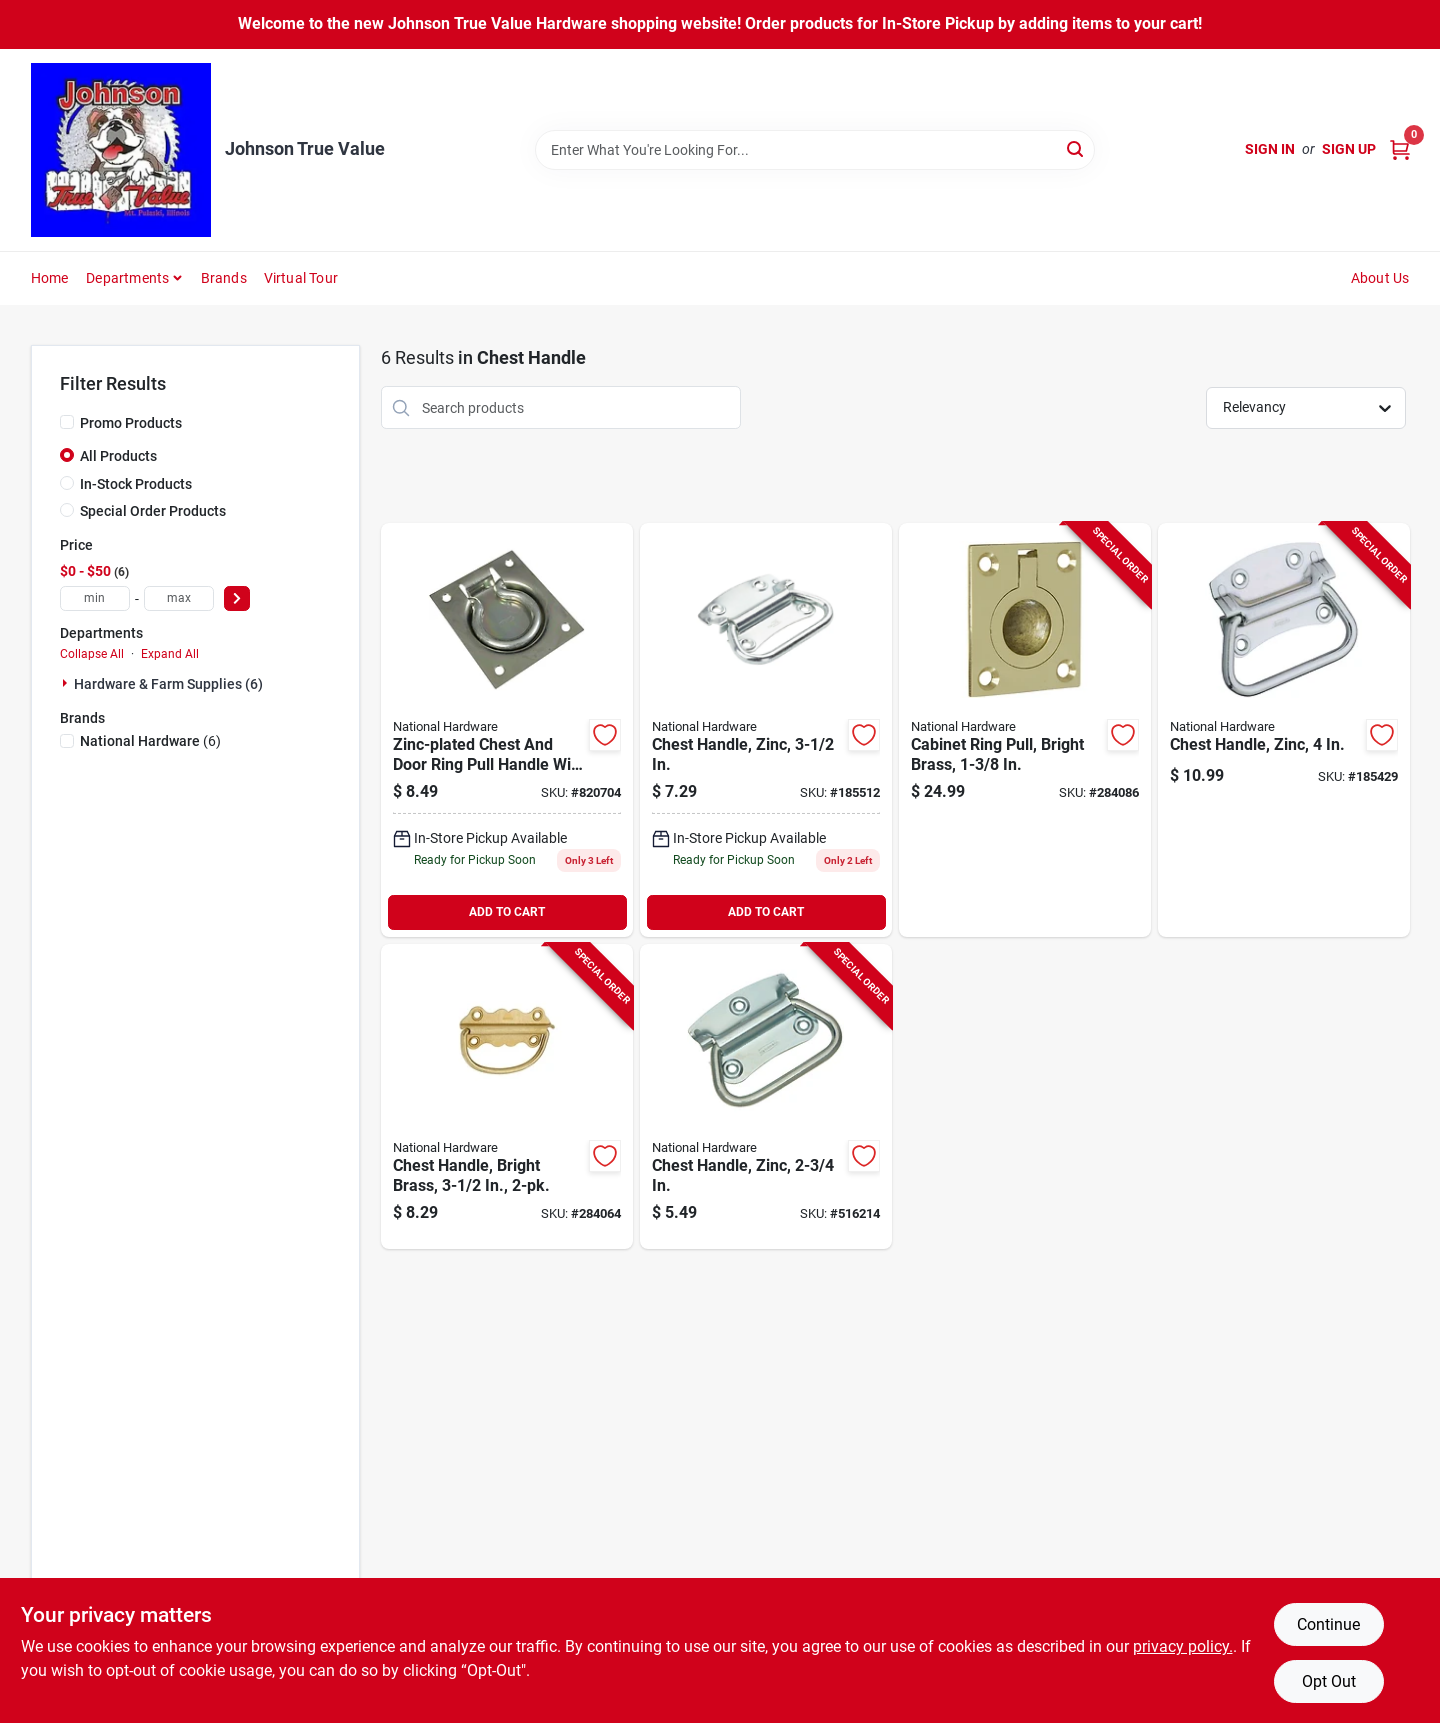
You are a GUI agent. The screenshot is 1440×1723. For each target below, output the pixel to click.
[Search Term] (815, 150)
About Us (1380, 278)
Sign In (1270, 149)
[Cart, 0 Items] (1400, 149)
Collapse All (92, 654)
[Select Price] (237, 598)
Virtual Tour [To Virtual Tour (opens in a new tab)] (301, 278)
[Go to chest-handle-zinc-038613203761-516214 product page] (766, 1096)
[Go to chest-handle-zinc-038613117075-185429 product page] (1284, 730)
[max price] (179, 598)
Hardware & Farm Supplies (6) (168, 684)
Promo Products (131, 423)
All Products (118, 456)
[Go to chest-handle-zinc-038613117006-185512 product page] (766, 730)
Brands (224, 278)
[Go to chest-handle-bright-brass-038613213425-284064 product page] (507, 1096)
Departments (127, 278)
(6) (150, 741)
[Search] (1076, 148)
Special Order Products (153, 511)
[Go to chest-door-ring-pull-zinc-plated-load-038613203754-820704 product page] (507, 730)
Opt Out (1329, 1681)
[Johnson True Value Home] (121, 150)
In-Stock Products (136, 484)
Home (50, 278)
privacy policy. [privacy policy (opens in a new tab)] (1183, 1646)
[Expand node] (67, 683)
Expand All (170, 654)
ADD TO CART (507, 912)
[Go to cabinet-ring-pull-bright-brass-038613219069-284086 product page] (1025, 730)
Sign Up (1349, 149)
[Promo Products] (67, 422)
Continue (1328, 1624)
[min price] (95, 598)
